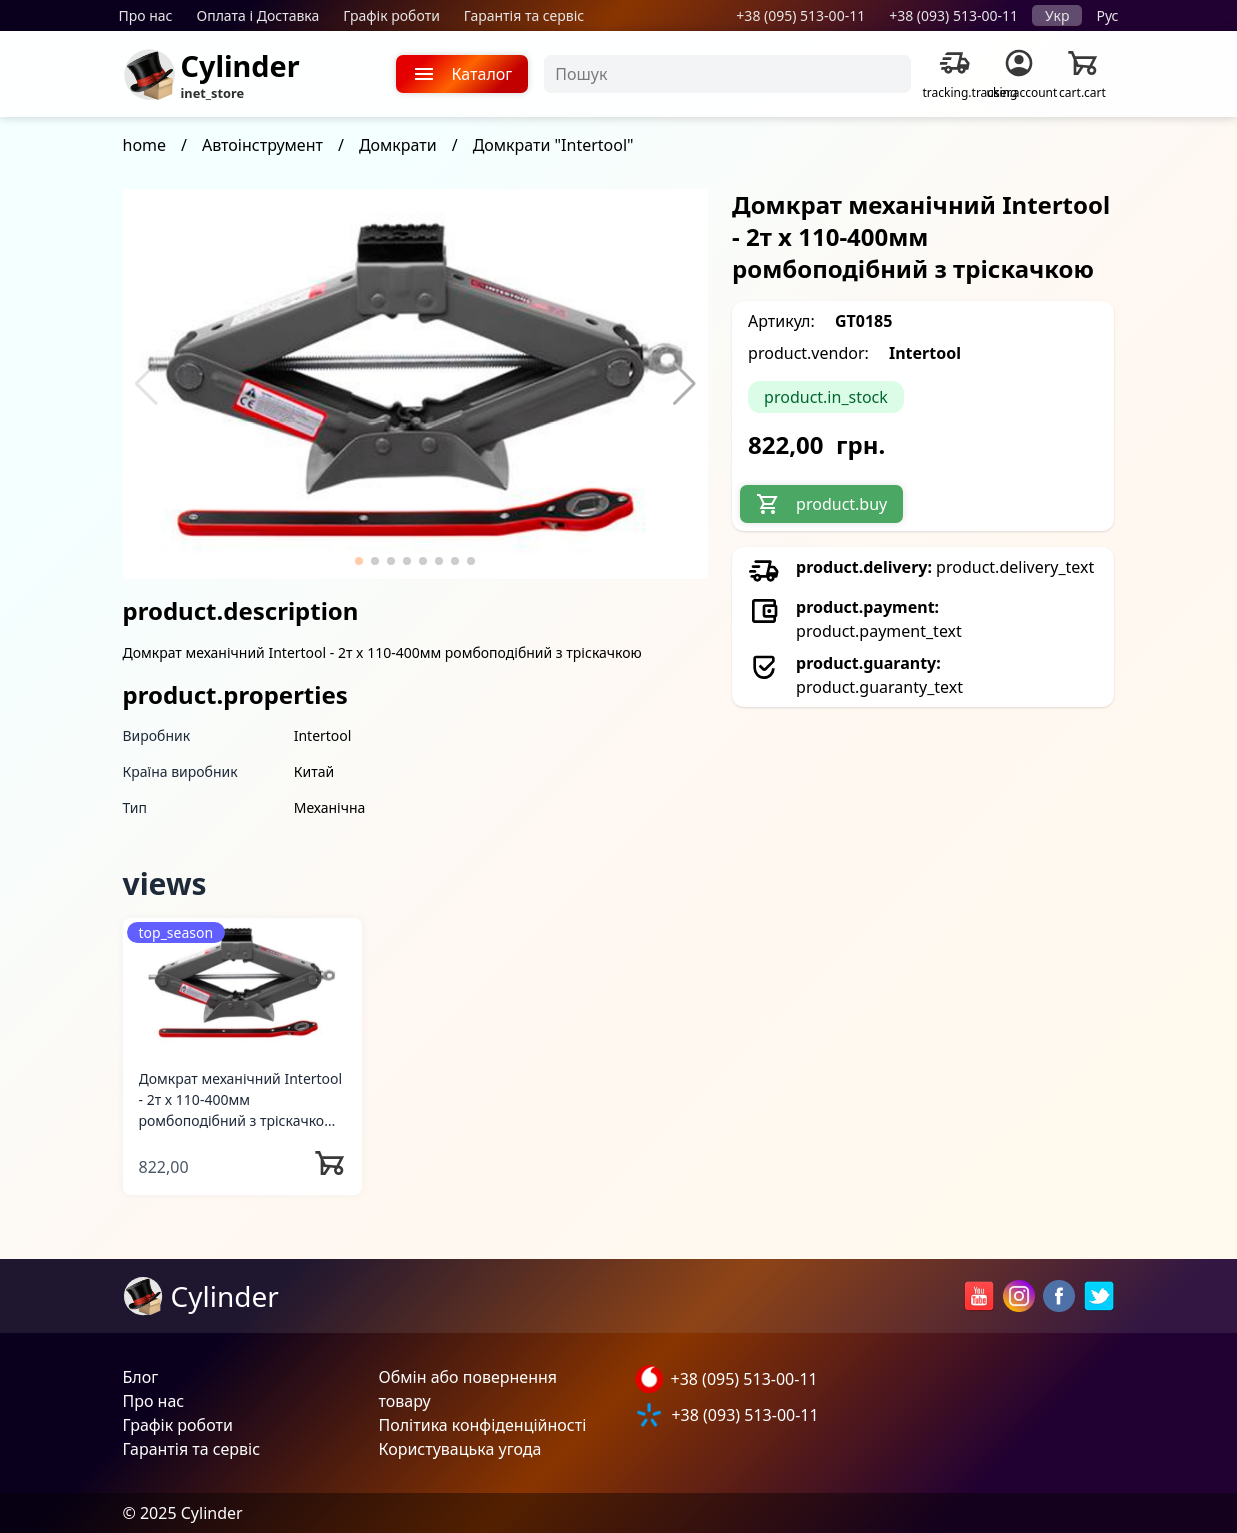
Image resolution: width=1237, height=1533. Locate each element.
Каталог (462, 74)
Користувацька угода (460, 1449)
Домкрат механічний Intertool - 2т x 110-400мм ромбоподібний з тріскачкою (241, 1100)
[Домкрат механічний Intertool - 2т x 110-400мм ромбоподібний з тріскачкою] (242, 984)
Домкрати (398, 145)
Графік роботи (391, 15)
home (145, 145)
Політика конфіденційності (483, 1425)
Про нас (146, 15)
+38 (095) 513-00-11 (800, 15)
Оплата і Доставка (258, 15)
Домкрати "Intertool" (553, 145)
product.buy (821, 504)
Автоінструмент (262, 145)
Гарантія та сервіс (524, 15)
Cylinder (240, 65)
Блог (141, 1377)
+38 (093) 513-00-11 (953, 15)
